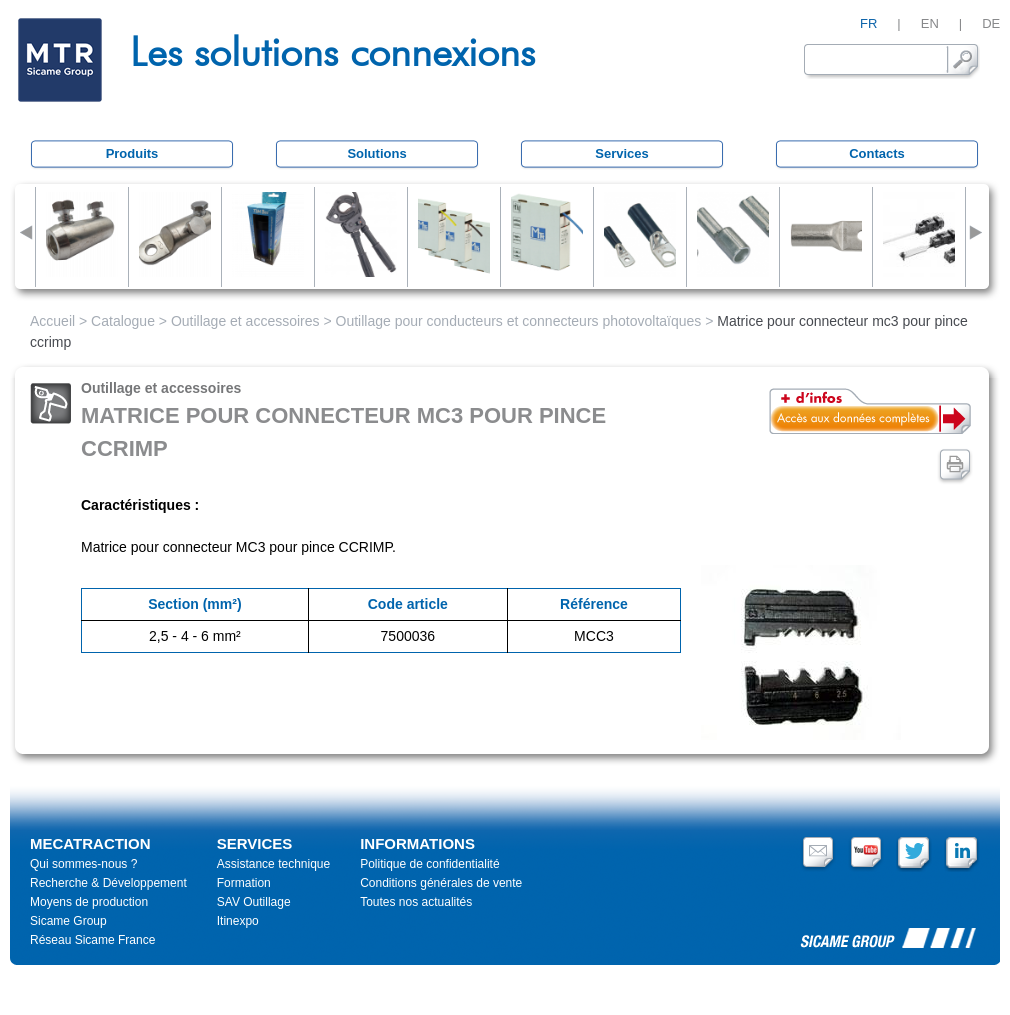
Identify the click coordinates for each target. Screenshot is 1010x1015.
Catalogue (123, 321)
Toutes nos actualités (416, 902)
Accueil (52, 321)
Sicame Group (68, 921)
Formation (244, 883)
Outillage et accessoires (245, 321)
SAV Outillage (254, 902)
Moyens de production (89, 902)
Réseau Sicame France (92, 940)
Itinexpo (238, 921)
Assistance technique (273, 864)
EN (930, 23)
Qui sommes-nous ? (83, 864)
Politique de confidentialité (429, 864)
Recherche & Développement (108, 883)
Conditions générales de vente (441, 883)
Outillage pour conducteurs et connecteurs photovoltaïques (519, 321)
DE (991, 23)
